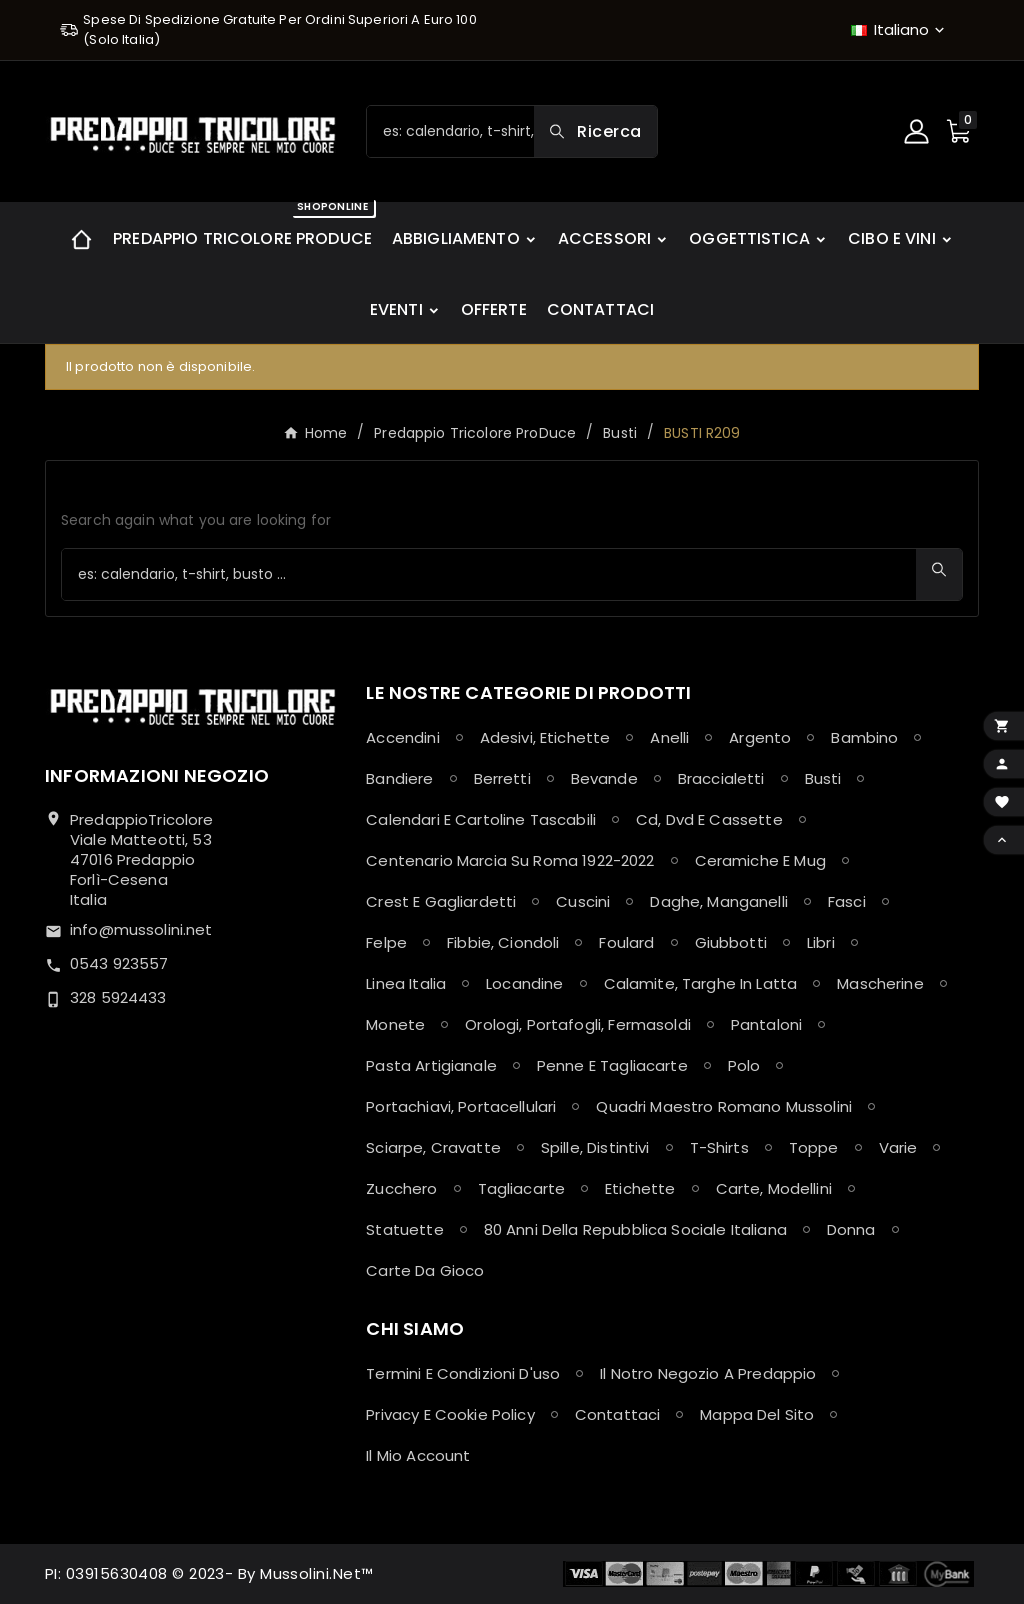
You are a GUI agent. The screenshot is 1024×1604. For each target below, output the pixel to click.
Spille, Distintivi (595, 1147)
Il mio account (418, 1455)
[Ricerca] (450, 131)
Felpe (386, 942)
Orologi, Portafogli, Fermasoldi (578, 1024)
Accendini (402, 737)
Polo (744, 1065)
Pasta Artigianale (431, 1065)
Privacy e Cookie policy (450, 1414)
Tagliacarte (522, 1188)
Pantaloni (766, 1024)
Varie (898, 1147)
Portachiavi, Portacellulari (461, 1106)
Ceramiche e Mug (760, 860)
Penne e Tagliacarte (612, 1065)
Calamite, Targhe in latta (701, 983)
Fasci (847, 901)
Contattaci (618, 1414)
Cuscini (583, 901)
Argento (760, 737)
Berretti (502, 778)
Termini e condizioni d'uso (463, 1373)
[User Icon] (919, 131)
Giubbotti (731, 942)
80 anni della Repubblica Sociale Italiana (635, 1229)
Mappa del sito (757, 1414)
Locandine (524, 983)
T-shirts (719, 1147)
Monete (395, 1024)
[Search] (595, 131)
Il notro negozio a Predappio (708, 1373)
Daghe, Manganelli (719, 901)
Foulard (626, 942)
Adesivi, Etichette (545, 737)
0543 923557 (119, 963)
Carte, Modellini (774, 1188)
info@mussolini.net (141, 929)
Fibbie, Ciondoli (503, 942)
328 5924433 (118, 997)
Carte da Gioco (425, 1270)
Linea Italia (406, 983)
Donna (851, 1229)
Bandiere (399, 778)
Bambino (864, 737)
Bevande (604, 778)
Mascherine (880, 983)
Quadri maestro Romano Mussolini (724, 1106)
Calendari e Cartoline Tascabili (481, 819)
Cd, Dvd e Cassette (709, 819)
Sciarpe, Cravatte (433, 1147)
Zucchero (401, 1188)
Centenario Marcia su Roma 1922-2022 (510, 860)
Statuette (404, 1229)
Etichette (640, 1188)
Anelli (669, 737)
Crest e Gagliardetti (441, 901)
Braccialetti (721, 778)
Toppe (814, 1147)
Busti (823, 778)
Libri (821, 942)
